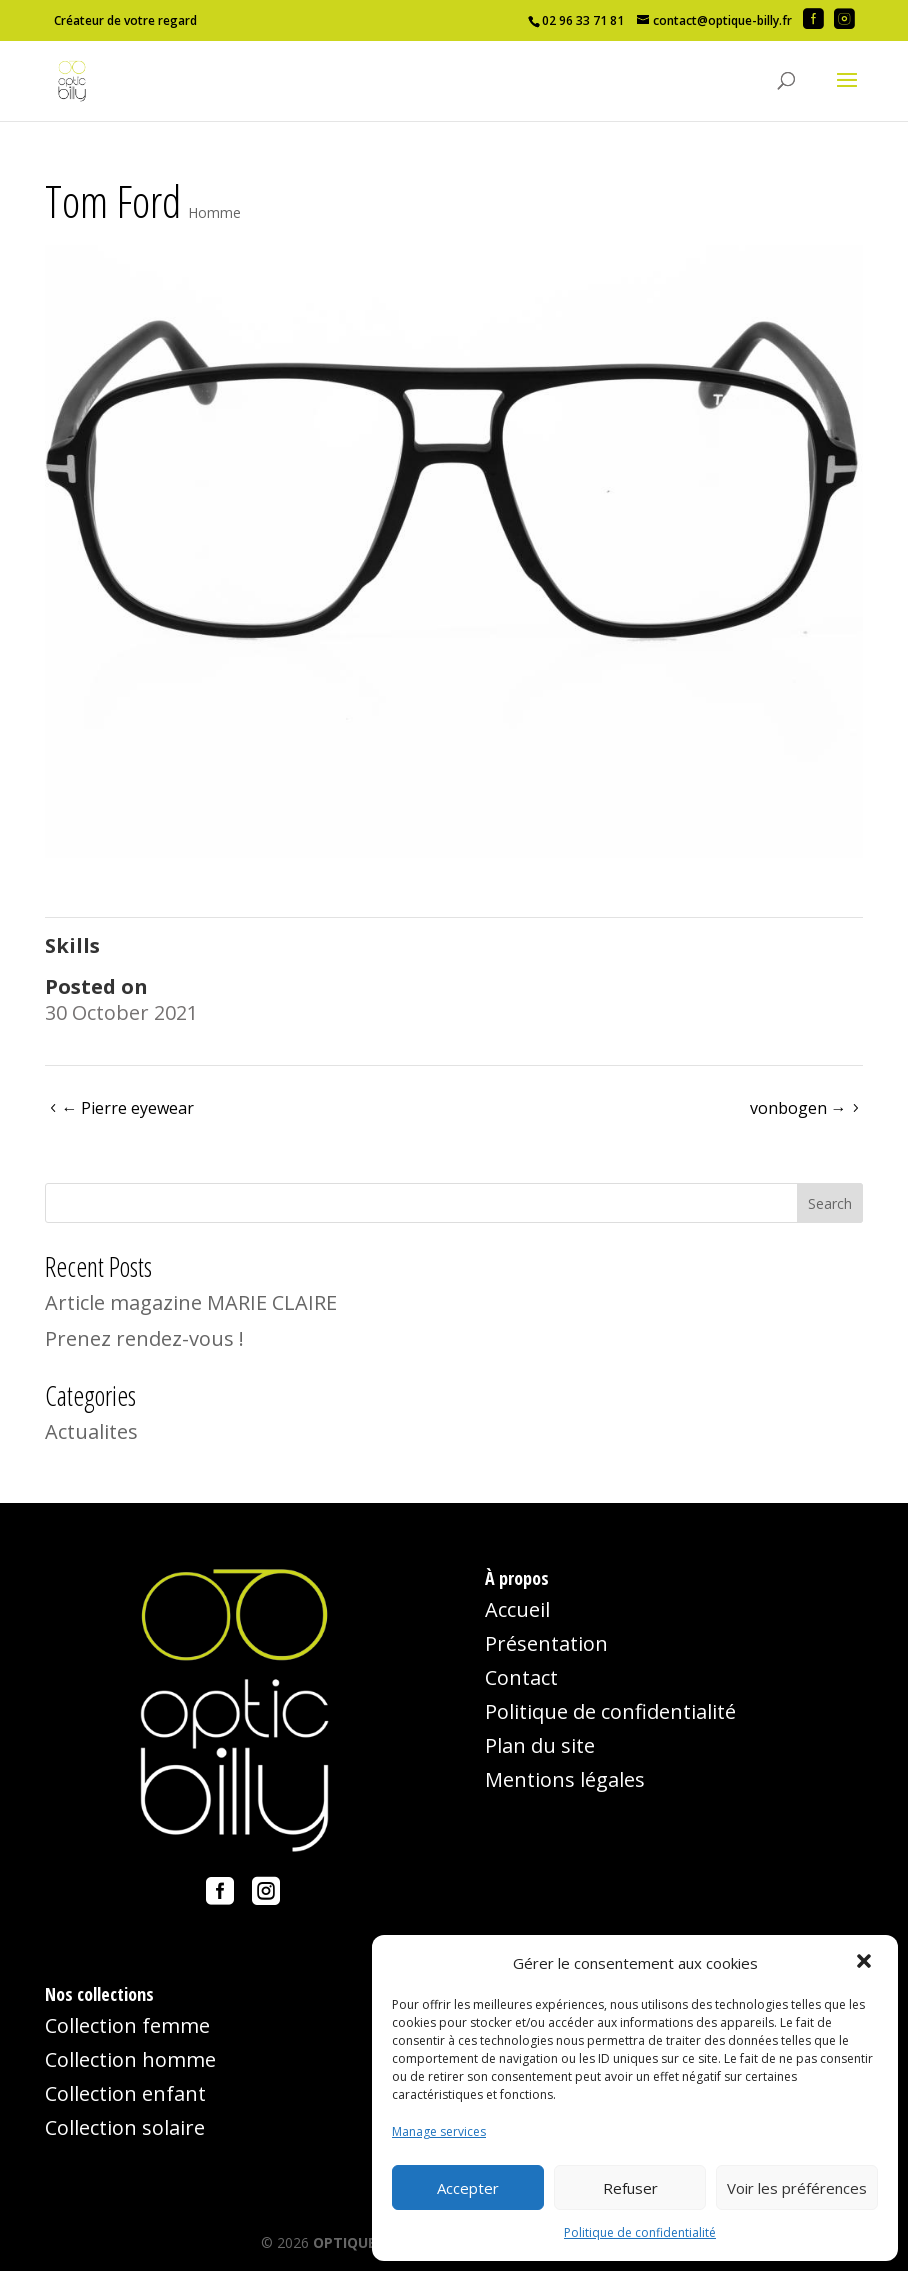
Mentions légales (565, 1779)
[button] (866, 1963)
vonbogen (798, 1108)
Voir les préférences (797, 2188)
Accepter (468, 2188)
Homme (214, 212)
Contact (521, 1677)
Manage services (439, 2131)
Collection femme (127, 2025)
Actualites (91, 1431)
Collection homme (130, 2059)
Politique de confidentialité (640, 2232)
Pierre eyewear (127, 1108)
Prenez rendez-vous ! (144, 1338)
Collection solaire (125, 2127)
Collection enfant (125, 2093)
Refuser (630, 2188)
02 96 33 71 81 (583, 20)
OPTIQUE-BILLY (366, 2242)
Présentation (546, 1643)
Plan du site (540, 1745)
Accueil (517, 1609)
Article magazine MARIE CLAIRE (191, 1302)
